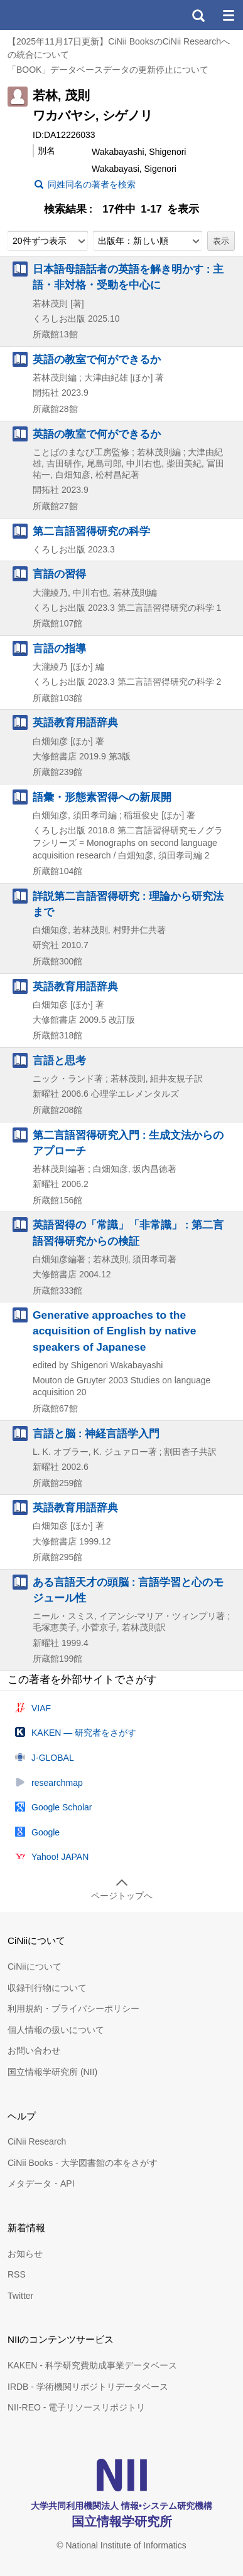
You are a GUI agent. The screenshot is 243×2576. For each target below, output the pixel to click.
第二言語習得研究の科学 (91, 531)
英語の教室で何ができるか (97, 359)
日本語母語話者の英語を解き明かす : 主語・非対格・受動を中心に (128, 277)
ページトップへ (122, 1896)
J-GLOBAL (52, 1758)
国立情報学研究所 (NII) (52, 2072)
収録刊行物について (47, 1988)
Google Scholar (61, 1807)
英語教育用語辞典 (75, 722)
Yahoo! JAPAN (60, 1857)
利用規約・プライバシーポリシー (73, 2008)
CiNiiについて (35, 1966)
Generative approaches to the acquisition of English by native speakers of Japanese (114, 1331)
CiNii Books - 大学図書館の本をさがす (83, 2163)
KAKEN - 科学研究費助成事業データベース (92, 2365)
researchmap (57, 1783)
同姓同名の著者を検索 (92, 184)
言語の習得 (59, 573)
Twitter (20, 2296)
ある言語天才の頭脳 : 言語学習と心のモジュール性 (128, 1590)
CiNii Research (37, 2141)
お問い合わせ (34, 2050)
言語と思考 (59, 1060)
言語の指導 (59, 648)
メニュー (228, 15)
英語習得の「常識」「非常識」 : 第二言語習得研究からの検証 (128, 1232)
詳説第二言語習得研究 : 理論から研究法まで (128, 904)
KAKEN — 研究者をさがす (83, 1733)
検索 (198, 15)
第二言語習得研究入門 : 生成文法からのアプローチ (128, 1143)
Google (45, 1832)
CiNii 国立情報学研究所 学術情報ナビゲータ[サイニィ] (55, 15)
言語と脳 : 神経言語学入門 (96, 1433)
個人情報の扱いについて (56, 2030)
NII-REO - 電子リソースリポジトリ (76, 2407)
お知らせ (25, 2254)
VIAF (41, 1708)
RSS (17, 2274)
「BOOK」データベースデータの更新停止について (108, 70)
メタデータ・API (41, 2183)
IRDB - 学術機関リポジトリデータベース (88, 2387)
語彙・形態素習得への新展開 (102, 797)
